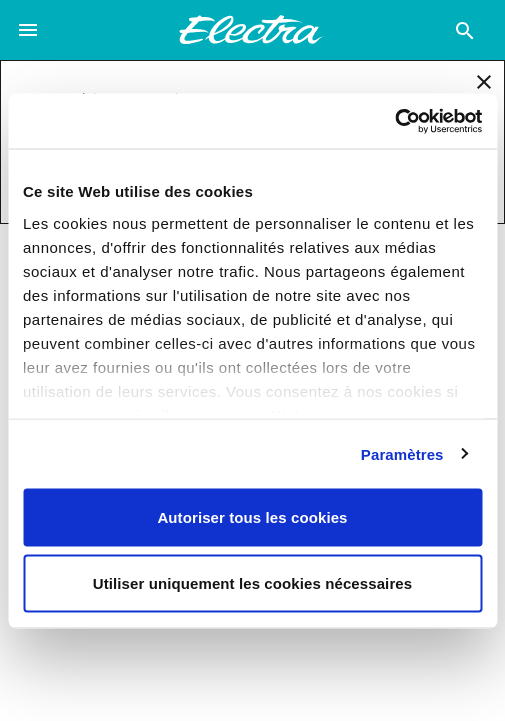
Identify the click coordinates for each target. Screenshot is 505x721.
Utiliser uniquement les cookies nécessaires (252, 582)
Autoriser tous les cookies (252, 517)
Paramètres (402, 453)
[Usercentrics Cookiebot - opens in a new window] (394, 121)
